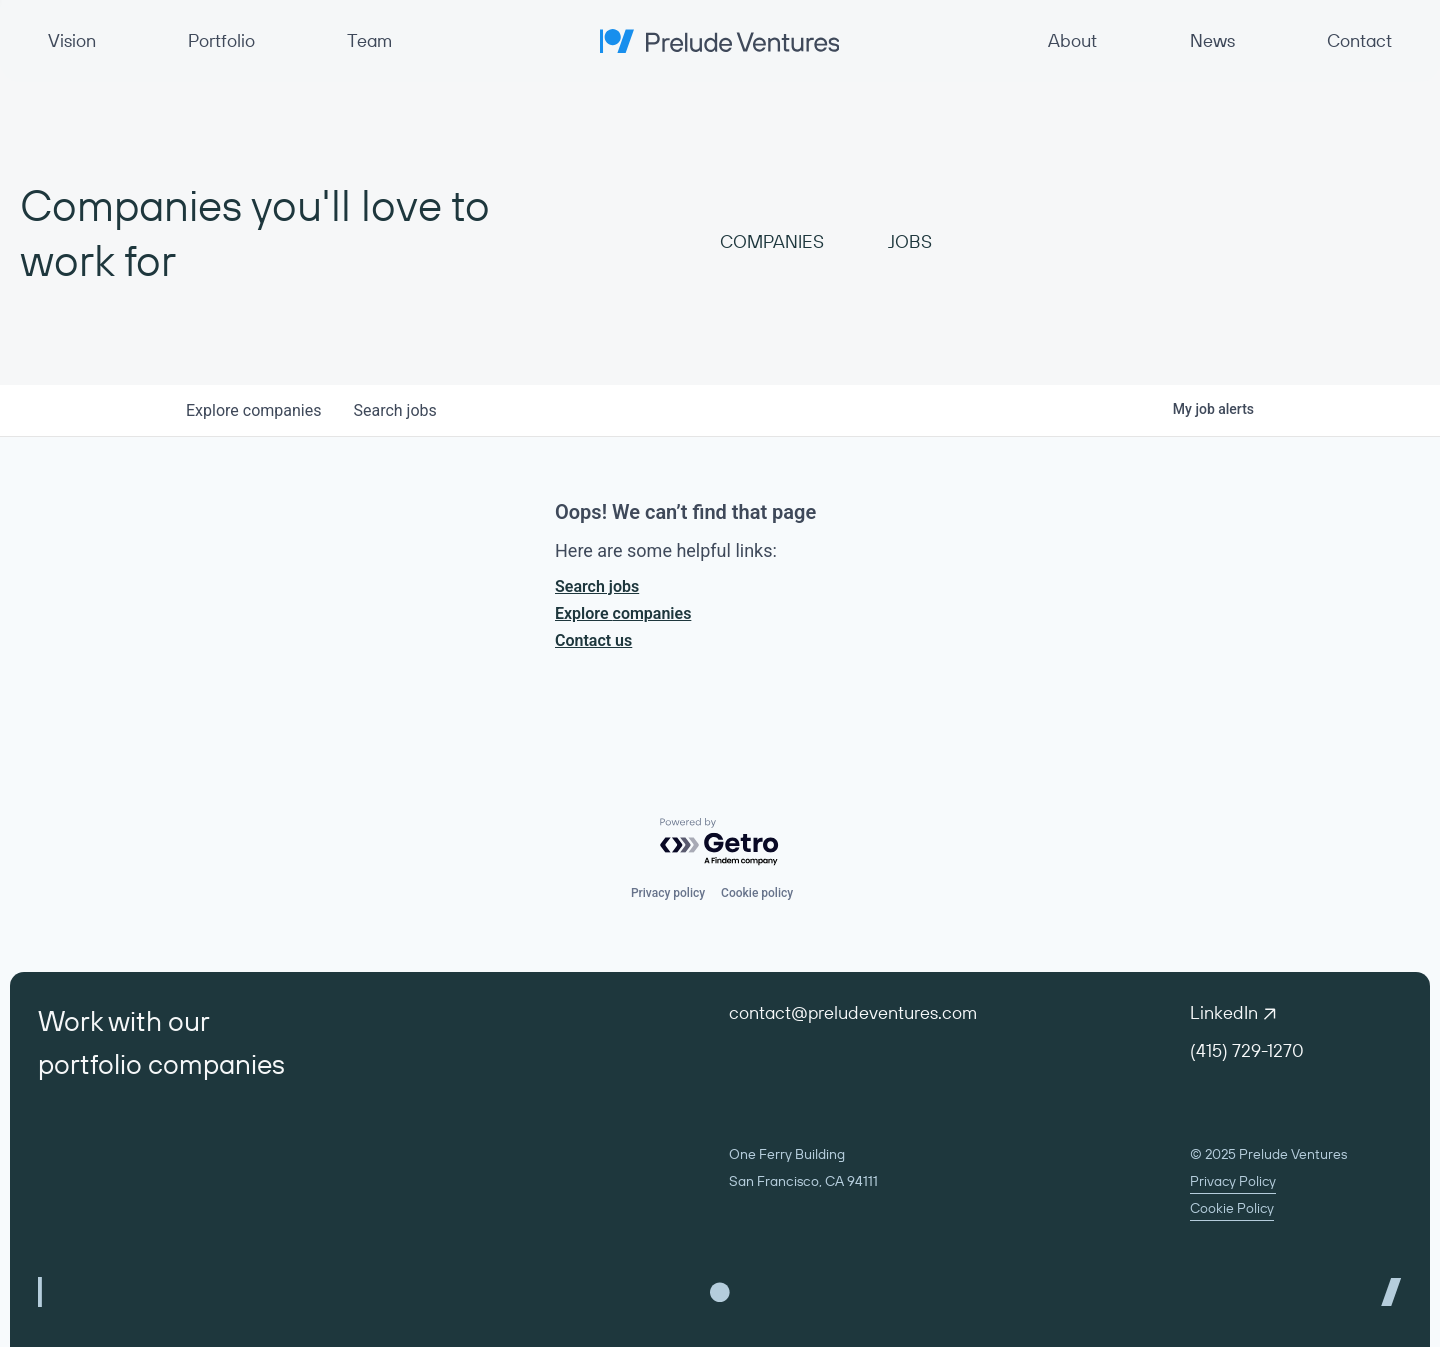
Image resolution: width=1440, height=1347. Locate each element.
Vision (72, 40)
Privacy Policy (1233, 1181)
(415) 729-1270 (1247, 1050)
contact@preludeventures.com (853, 1012)
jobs (394, 410)
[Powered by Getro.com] (720, 842)
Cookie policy (757, 893)
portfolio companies (161, 1063)
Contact (1359, 40)
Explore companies (623, 613)
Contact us (593, 640)
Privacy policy (668, 893)
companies (253, 410)
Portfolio (221, 40)
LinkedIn (1233, 1012)
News (1212, 40)
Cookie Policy (1232, 1208)
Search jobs (597, 586)
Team (369, 40)
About (1072, 40)
